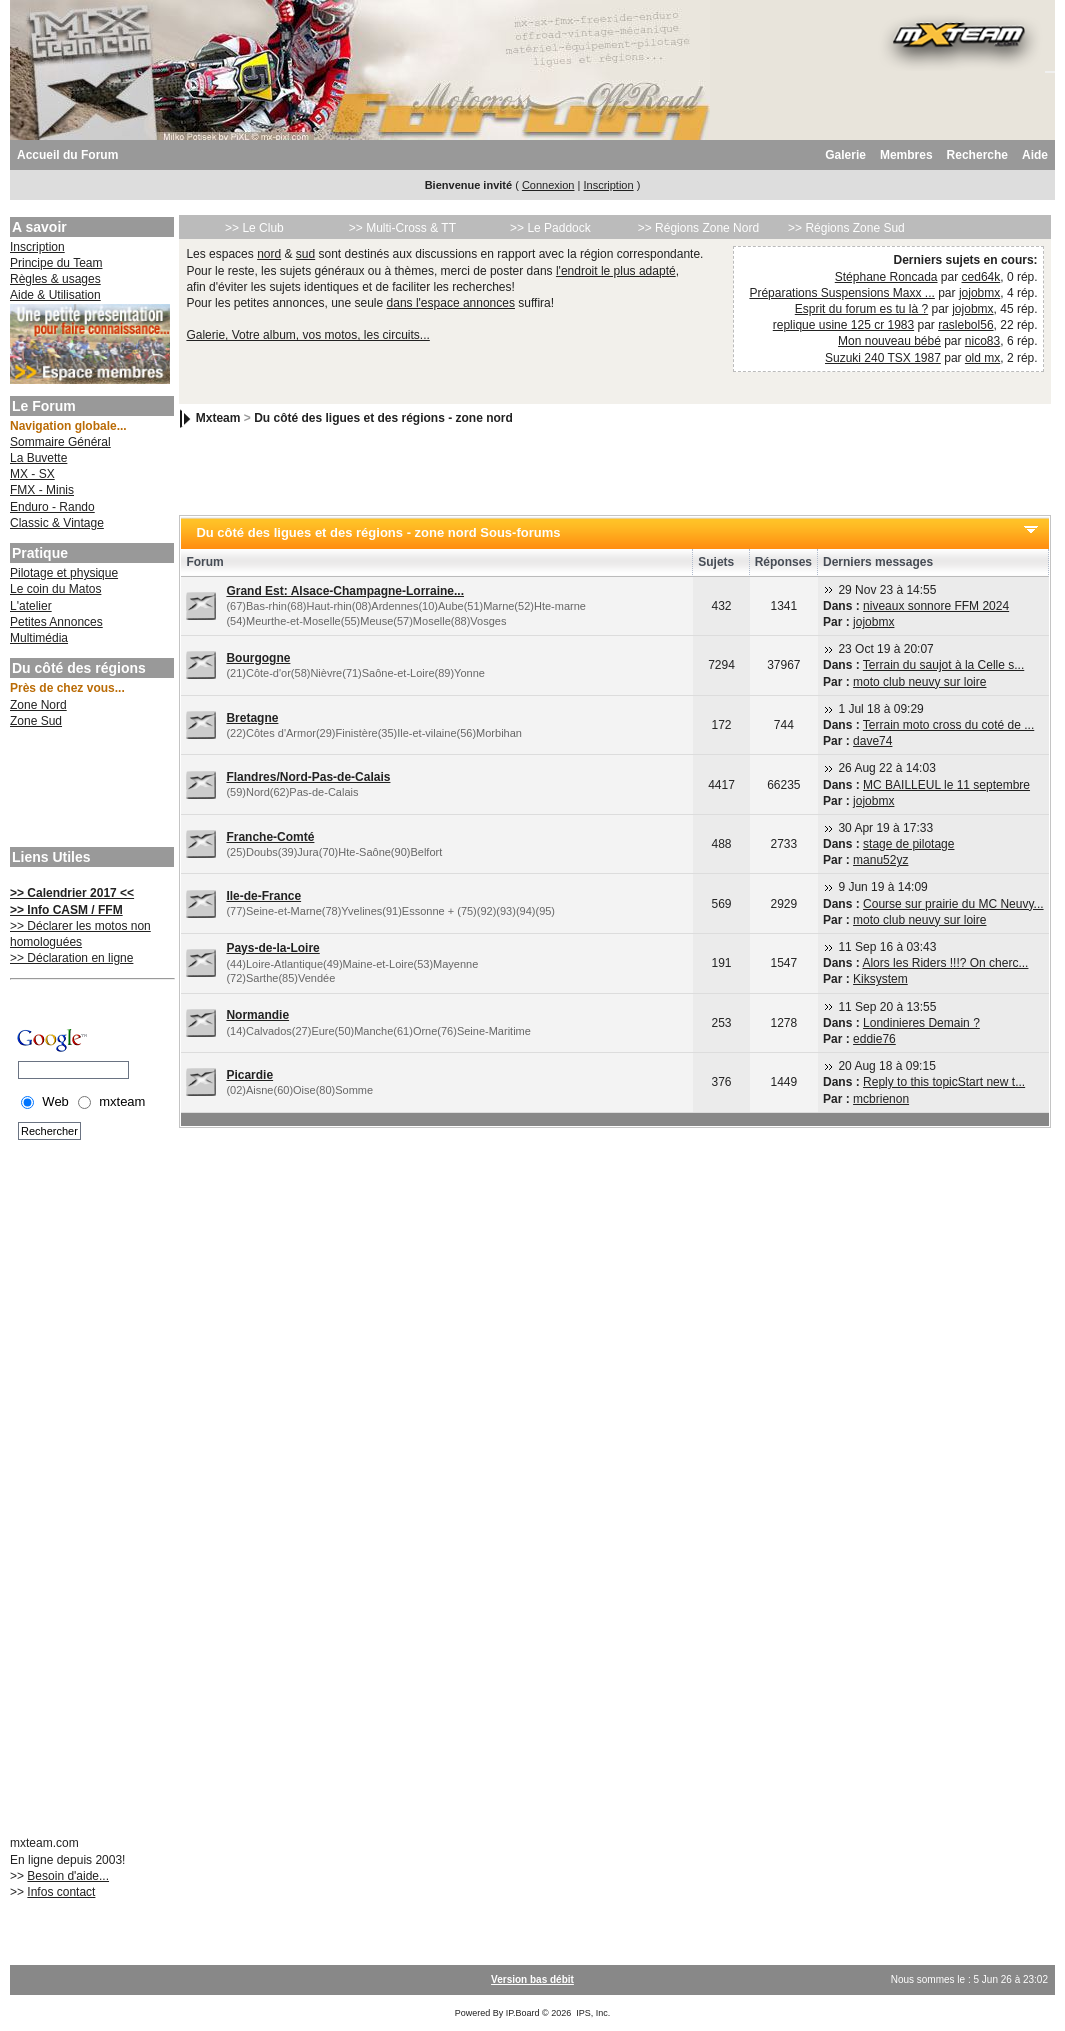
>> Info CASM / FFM (66, 910)
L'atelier (31, 606)
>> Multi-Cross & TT (402, 228)
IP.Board (523, 2013)
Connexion (548, 185)
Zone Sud (36, 721)
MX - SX (32, 474)
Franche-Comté (270, 837)
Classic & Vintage (57, 523)
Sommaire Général (60, 442)
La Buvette (38, 458)
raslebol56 (965, 325)
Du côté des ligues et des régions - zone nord (383, 418)
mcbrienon (881, 1099)
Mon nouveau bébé (889, 341)
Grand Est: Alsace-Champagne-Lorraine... (345, 591)
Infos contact (61, 1892)
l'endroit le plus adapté (616, 271)
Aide (1035, 155)
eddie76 (874, 1039)
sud (305, 254)
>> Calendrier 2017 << (72, 893)
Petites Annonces (56, 622)
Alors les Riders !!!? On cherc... (945, 963)
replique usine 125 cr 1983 (843, 325)
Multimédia (39, 638)
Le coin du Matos (55, 589)
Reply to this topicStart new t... (944, 1082)
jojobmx (979, 293)
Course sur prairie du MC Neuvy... (953, 904)
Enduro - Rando (52, 507)
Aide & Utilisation (55, 295)
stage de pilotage (908, 844)
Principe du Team (56, 263)
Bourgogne (258, 658)
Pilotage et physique (64, 573)
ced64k (981, 277)
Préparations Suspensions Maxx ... (841, 293)
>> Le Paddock (550, 228)
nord (269, 254)
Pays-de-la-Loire (272, 948)
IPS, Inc (592, 2013)
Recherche (977, 155)
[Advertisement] (90, 790)
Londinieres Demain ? (921, 1023)
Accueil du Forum (67, 155)
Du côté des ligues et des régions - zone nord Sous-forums (378, 532)
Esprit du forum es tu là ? (861, 309)
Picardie (249, 1075)
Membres (906, 155)
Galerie (845, 155)
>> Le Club (254, 228)
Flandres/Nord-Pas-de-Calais (308, 777)
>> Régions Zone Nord (698, 228)
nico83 (982, 341)
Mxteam (218, 418)
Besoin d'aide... (68, 1876)
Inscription (608, 185)
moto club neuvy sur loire (919, 682)
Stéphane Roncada (886, 277)
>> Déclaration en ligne (71, 958)
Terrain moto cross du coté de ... (948, 725)
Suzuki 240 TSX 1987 (883, 358)
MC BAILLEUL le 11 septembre (946, 785)
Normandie (257, 1015)
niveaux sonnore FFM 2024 (936, 606)
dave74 (872, 741)
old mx (982, 358)
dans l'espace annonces (451, 303)
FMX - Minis (42, 490)
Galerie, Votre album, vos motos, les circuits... (307, 335)
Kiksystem (880, 979)
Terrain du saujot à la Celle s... (943, 665)
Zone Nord (38, 705)
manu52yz (880, 860)
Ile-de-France (263, 896)
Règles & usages (55, 279)
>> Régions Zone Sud (846, 228)
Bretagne (252, 718)
